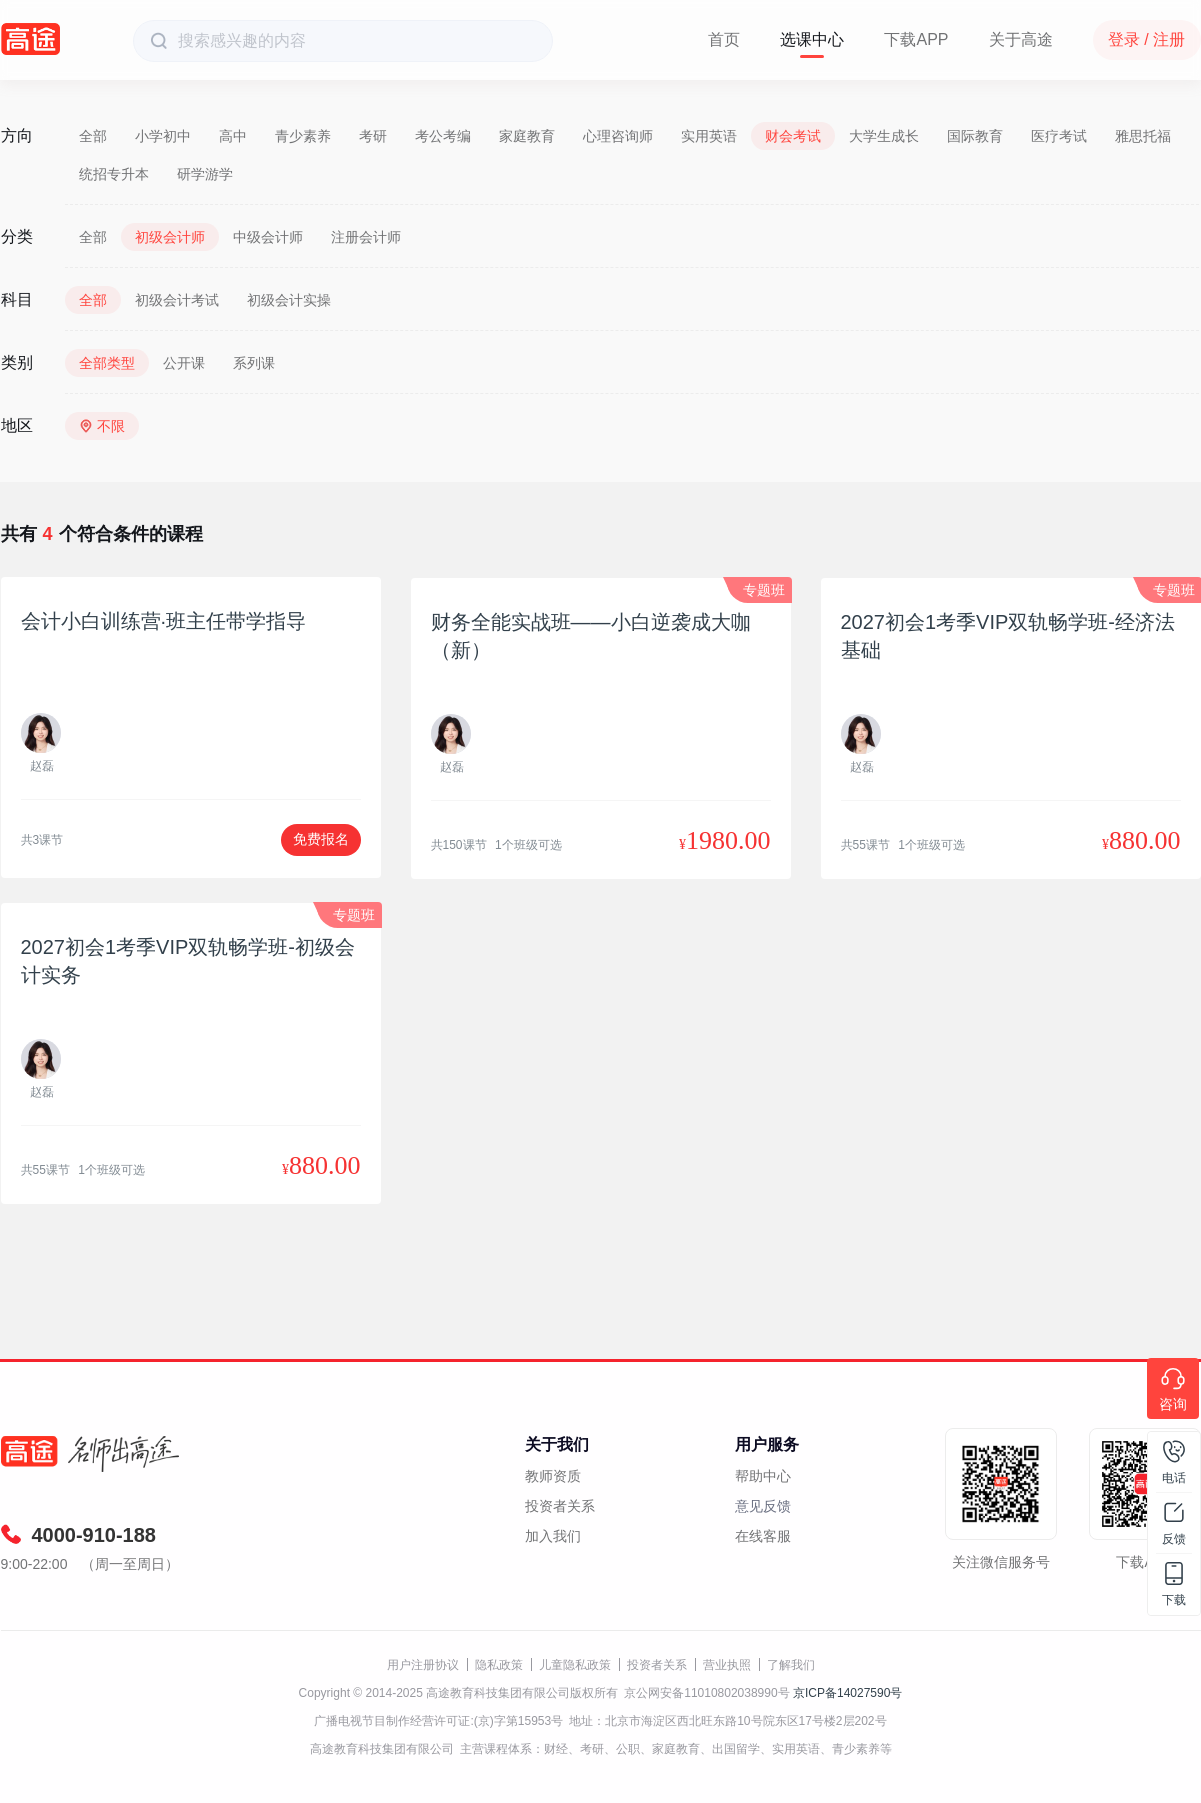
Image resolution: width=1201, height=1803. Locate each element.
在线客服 (763, 1536)
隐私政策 (499, 1665)
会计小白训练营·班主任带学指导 (164, 621)
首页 (724, 39)
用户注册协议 (423, 1665)
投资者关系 (560, 1506)
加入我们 (553, 1536)
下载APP (916, 39)
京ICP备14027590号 (847, 1693)
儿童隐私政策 (575, 1665)
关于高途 (1021, 39)
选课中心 (812, 39)
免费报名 (321, 839)
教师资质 (553, 1476)
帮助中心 (763, 1476)
